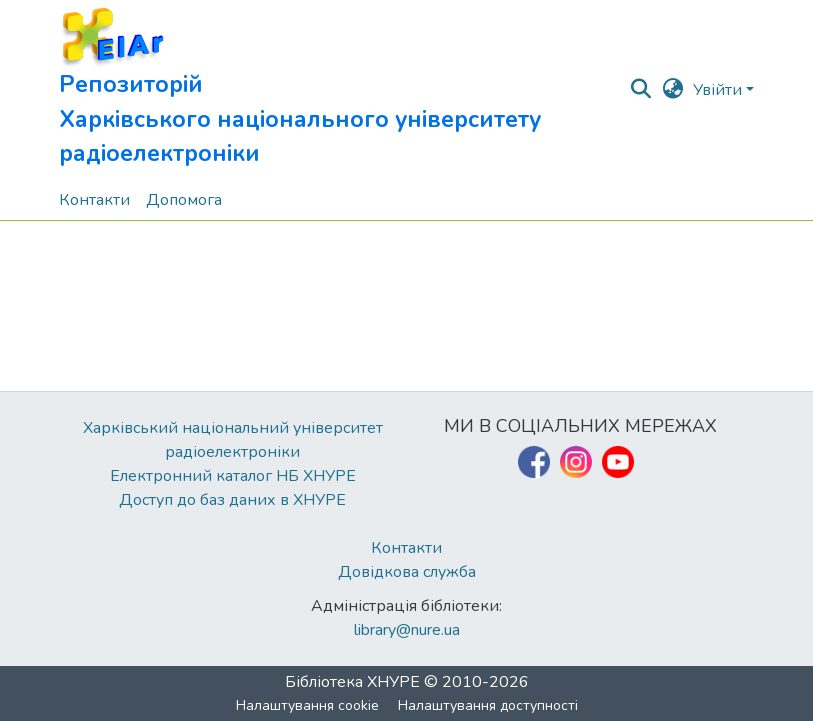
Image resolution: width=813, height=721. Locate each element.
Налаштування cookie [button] (307, 705)
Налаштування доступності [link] (488, 705)
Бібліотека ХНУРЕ (352, 682)
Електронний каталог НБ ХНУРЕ (233, 476)
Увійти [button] (719, 90)
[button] (344, 90)
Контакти (406, 548)
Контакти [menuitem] (94, 200)
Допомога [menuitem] (184, 200)
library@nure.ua (407, 630)
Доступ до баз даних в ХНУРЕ (232, 500)
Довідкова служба (407, 572)
